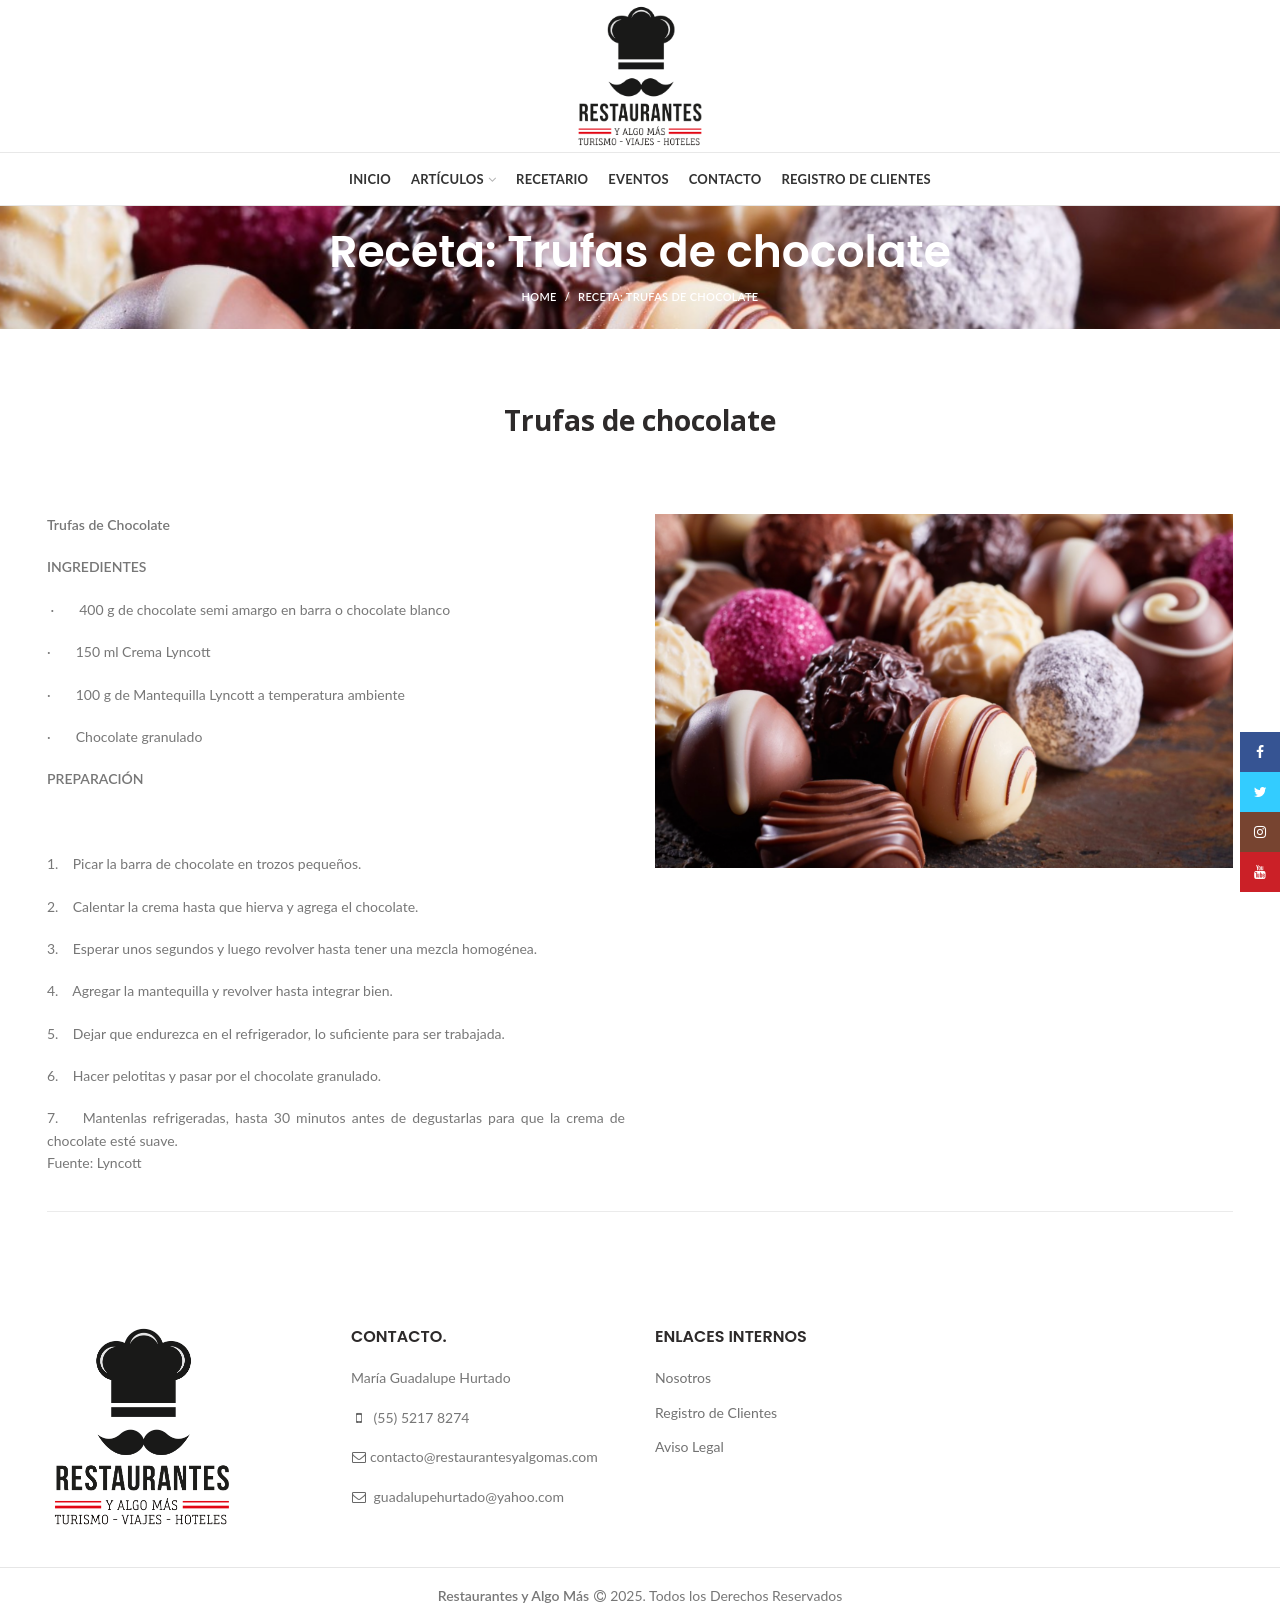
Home (539, 296)
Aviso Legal (689, 1446)
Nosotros (683, 1377)
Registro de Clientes (716, 1412)
